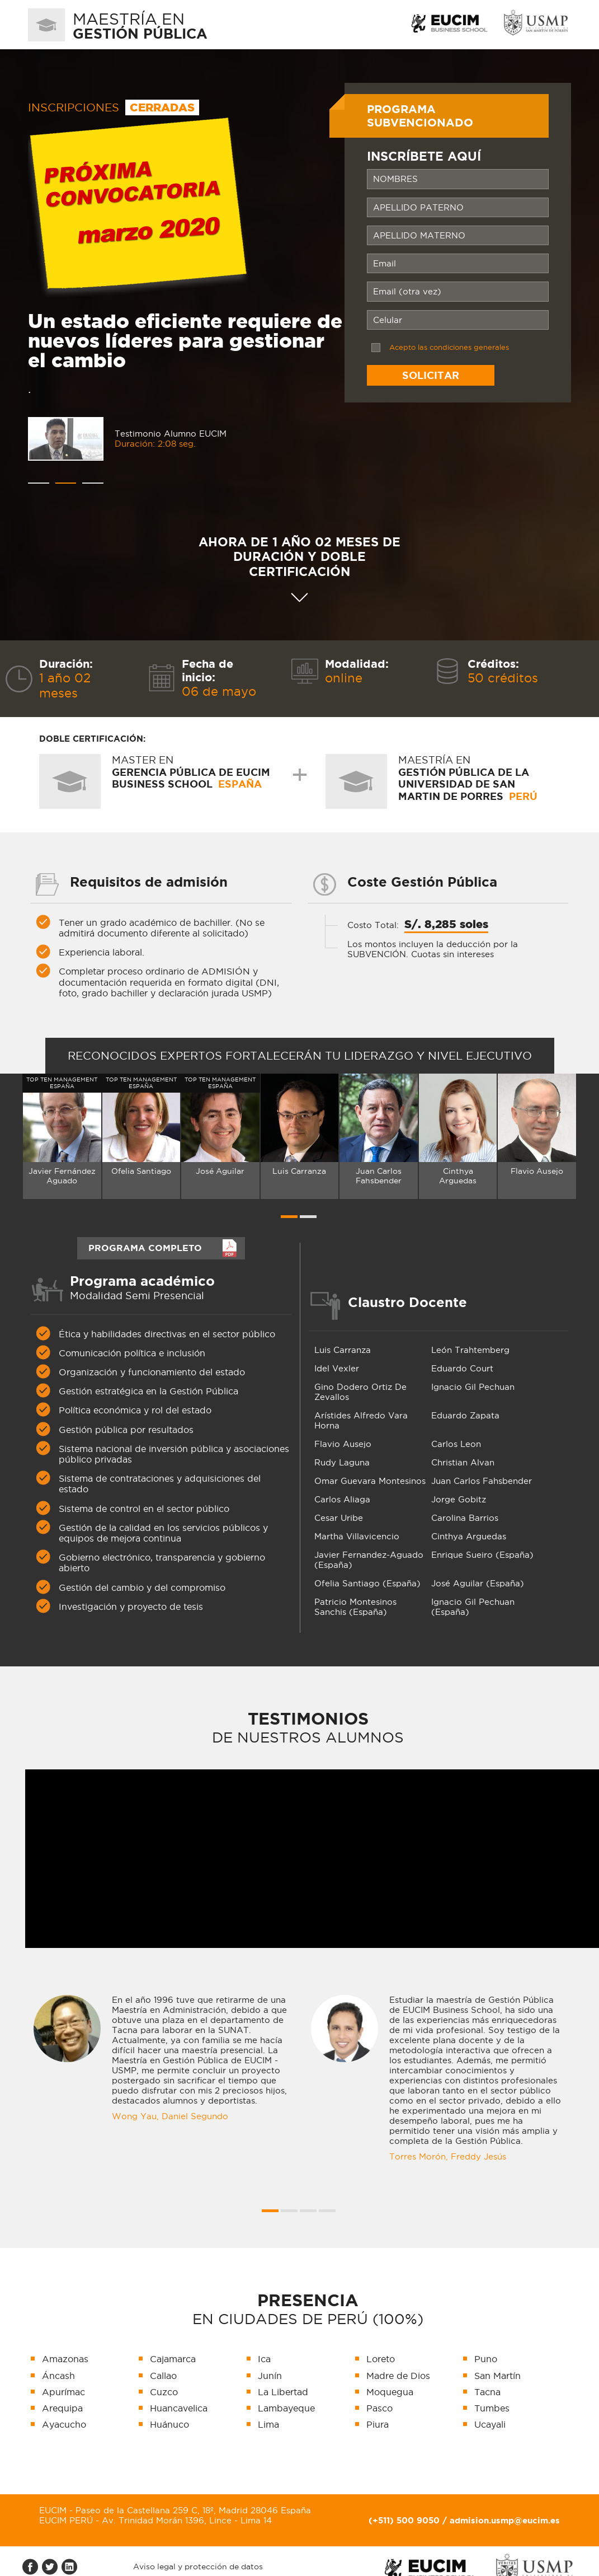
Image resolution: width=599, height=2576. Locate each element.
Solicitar (430, 375)
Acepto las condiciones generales (449, 347)
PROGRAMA (145, 1247)
